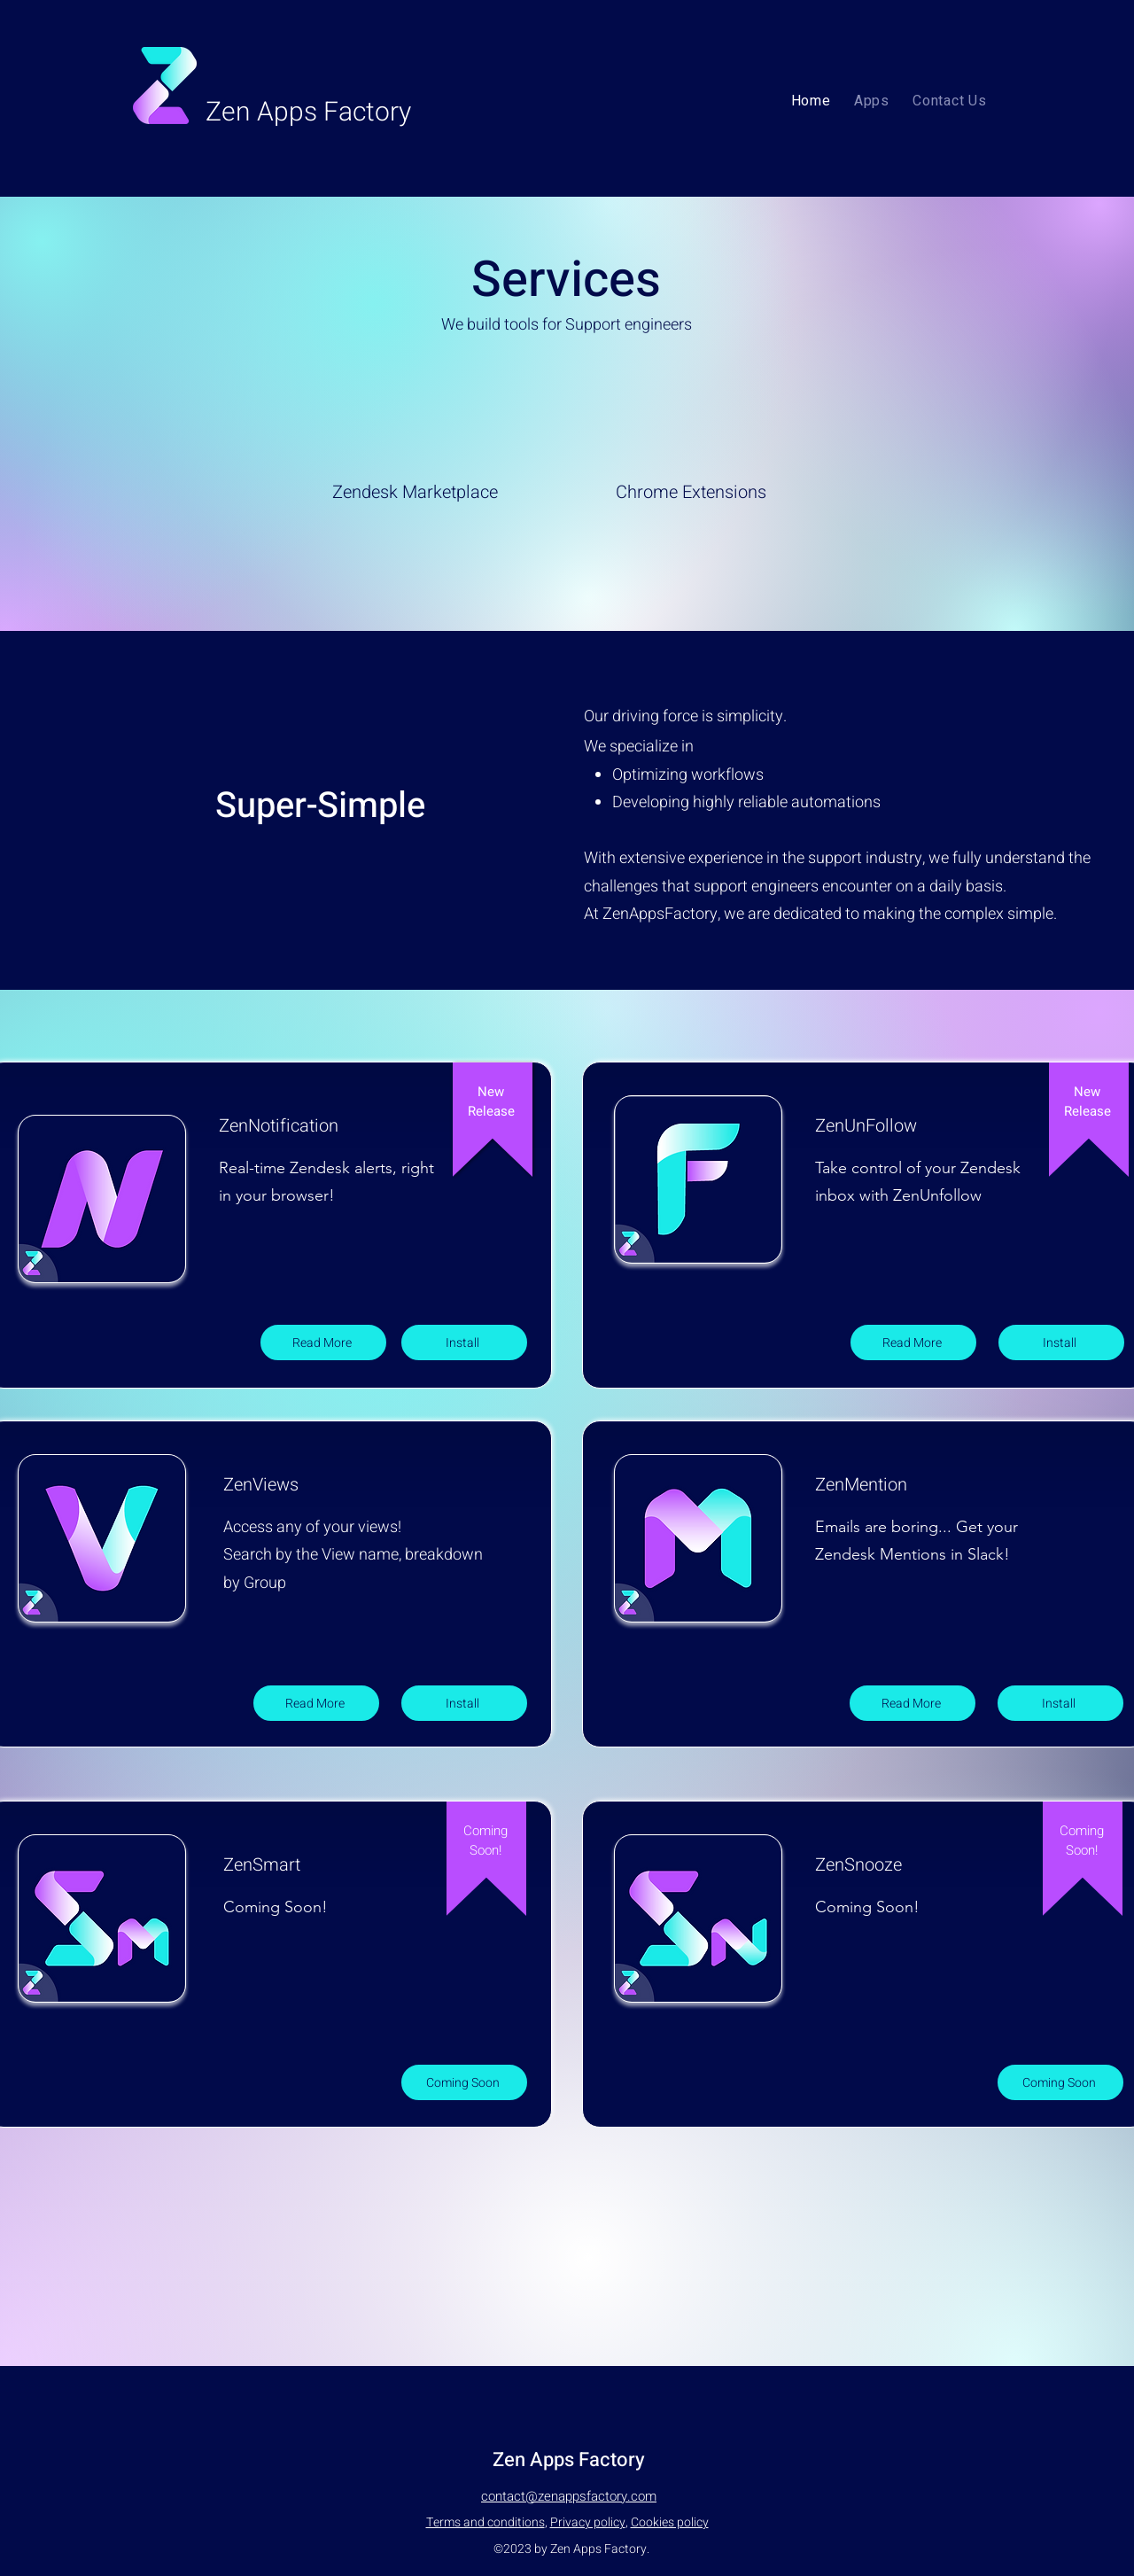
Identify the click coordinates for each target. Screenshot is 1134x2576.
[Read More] (323, 1342)
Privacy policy (587, 2522)
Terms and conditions (485, 2522)
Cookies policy (670, 2522)
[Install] (464, 1342)
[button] (871, 101)
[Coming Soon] (464, 2082)
